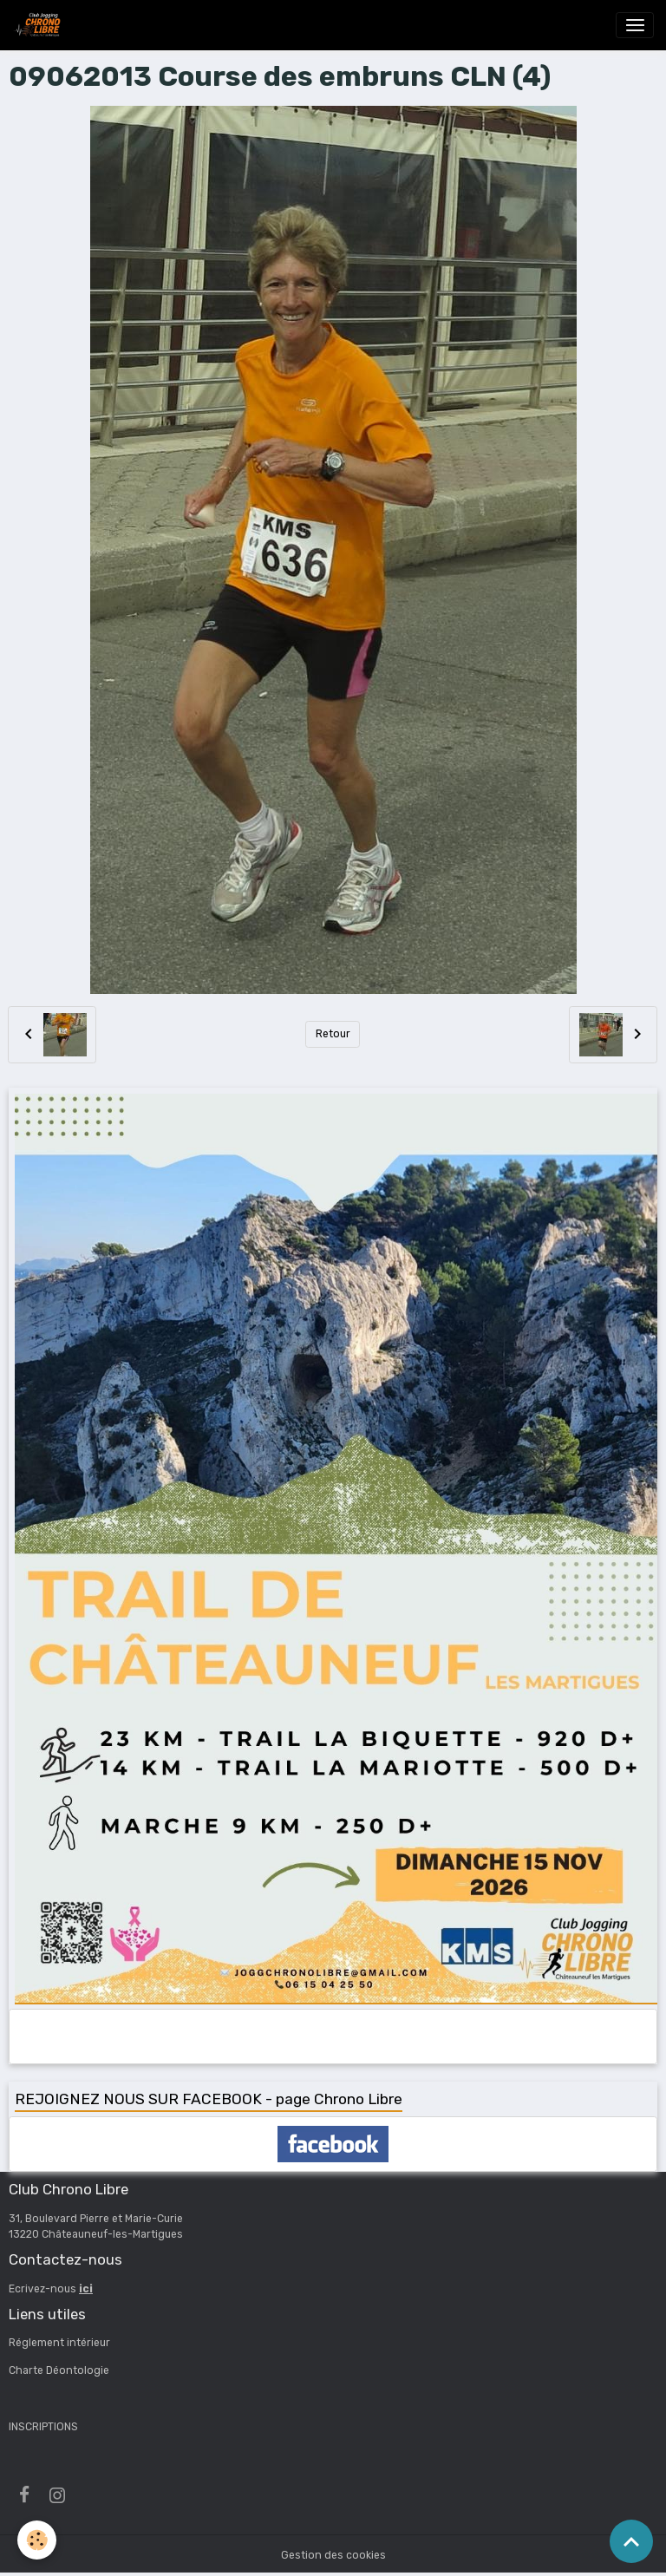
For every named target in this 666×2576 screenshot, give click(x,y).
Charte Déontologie (59, 2370)
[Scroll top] (631, 2541)
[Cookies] (36, 2540)
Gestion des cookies (333, 2555)
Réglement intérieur (59, 2343)
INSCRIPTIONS (43, 2427)
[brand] (40, 25)
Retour (333, 1034)
